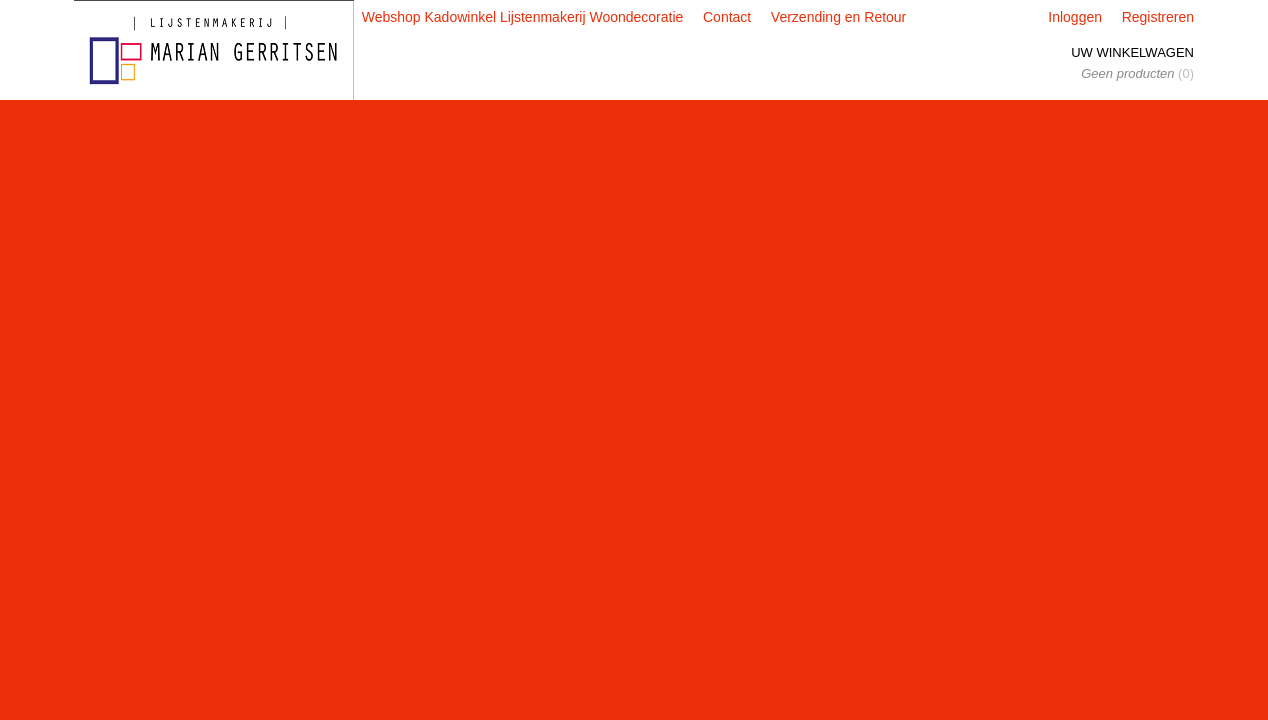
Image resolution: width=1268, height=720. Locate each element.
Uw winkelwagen (1132, 52)
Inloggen (1075, 17)
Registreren (1158, 17)
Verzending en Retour (838, 17)
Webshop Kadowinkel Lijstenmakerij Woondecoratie (523, 17)
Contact (727, 17)
